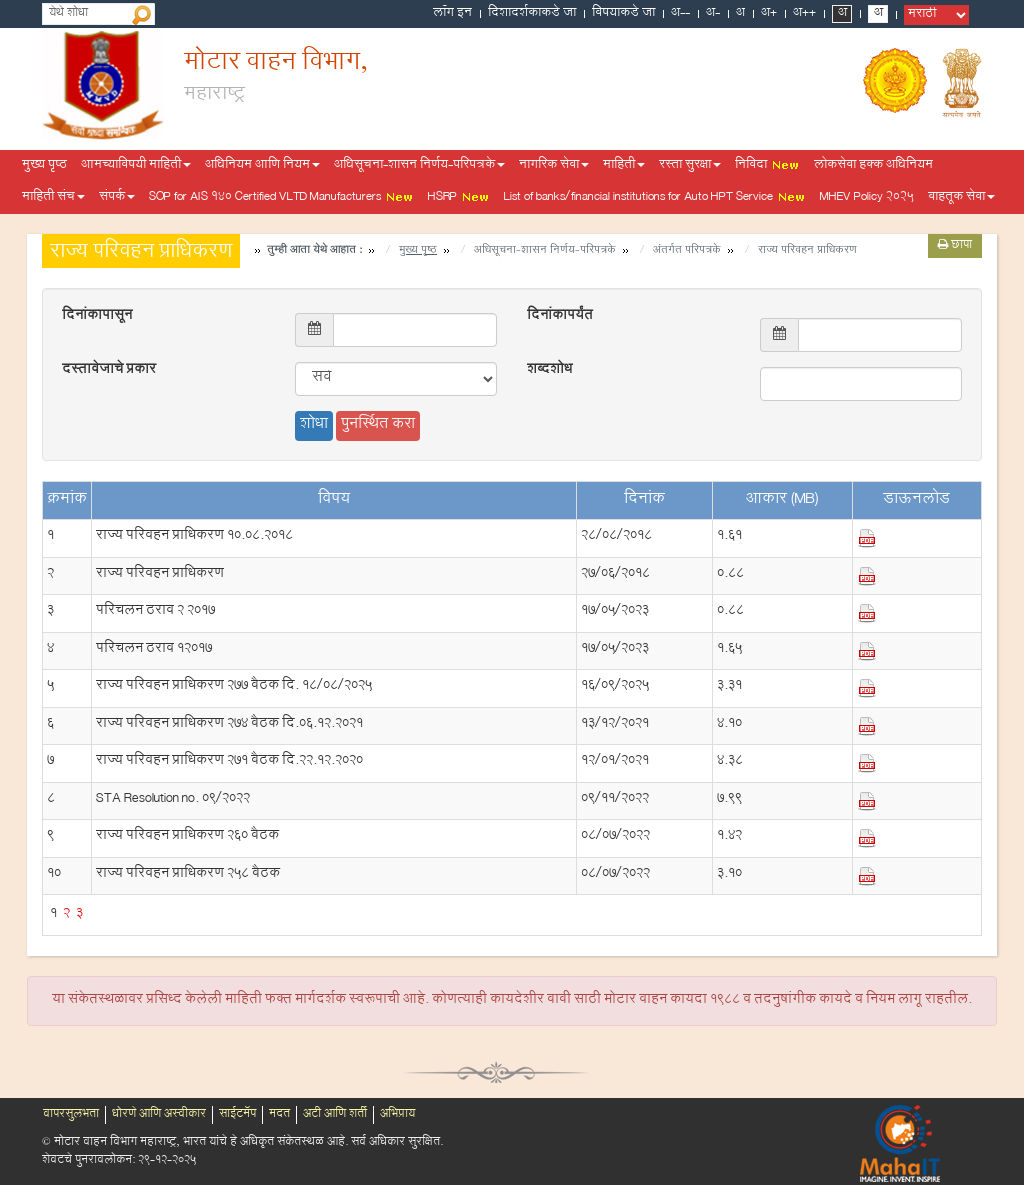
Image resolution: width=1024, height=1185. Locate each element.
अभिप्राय (397, 1115)
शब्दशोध (549, 371)
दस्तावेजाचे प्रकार (109, 371)
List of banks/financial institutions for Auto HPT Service (655, 198)
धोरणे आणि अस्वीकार (159, 1115)
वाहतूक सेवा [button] (961, 198)
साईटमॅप (237, 1115)
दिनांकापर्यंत (560, 317)
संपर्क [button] (117, 198)
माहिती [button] (624, 166)
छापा (955, 246)
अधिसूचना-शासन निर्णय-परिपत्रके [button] (419, 166)
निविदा (767, 166)
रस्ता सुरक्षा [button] (690, 166)
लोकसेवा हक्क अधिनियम (873, 166)
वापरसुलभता (71, 1115)
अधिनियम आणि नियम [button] (262, 166)
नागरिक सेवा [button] (554, 166)
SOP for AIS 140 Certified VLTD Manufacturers (281, 198)
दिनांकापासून (97, 317)
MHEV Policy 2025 (867, 198)
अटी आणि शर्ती (335, 1115)
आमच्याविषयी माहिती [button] (136, 166)
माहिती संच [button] (53, 198)
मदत (279, 1115)
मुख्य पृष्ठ (44, 166)
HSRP (459, 198)
